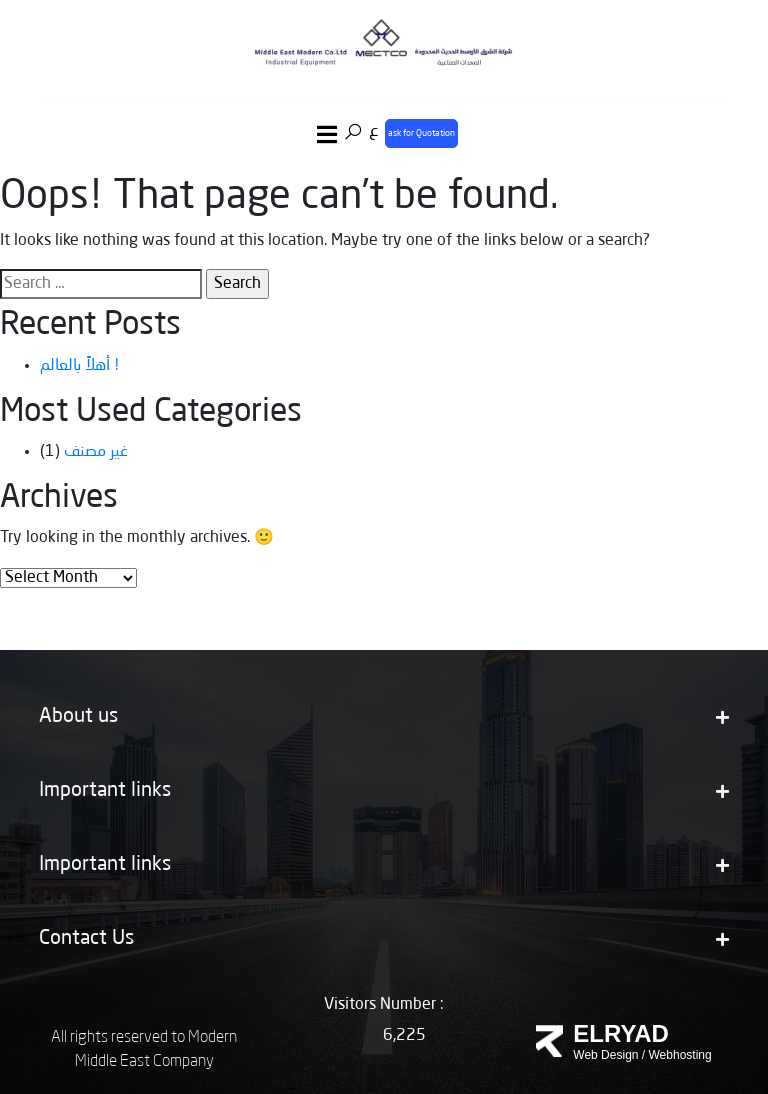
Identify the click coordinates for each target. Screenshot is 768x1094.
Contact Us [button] (384, 939)
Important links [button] (384, 791)
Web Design (605, 1055)
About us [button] (384, 717)
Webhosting (680, 1055)
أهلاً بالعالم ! (80, 366)
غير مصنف (96, 452)
